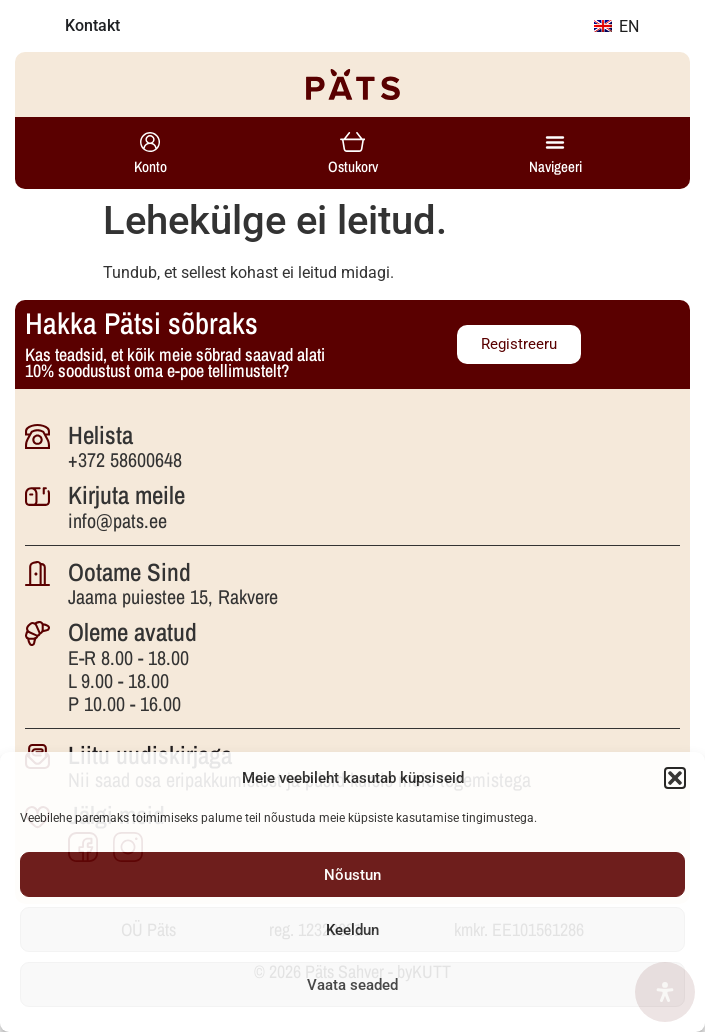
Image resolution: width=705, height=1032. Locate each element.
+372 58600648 (125, 459)
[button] (675, 778)
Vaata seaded (352, 985)
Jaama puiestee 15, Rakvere (173, 596)
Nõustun (352, 875)
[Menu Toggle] (555, 142)
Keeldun (352, 930)
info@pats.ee (117, 520)
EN (616, 26)
